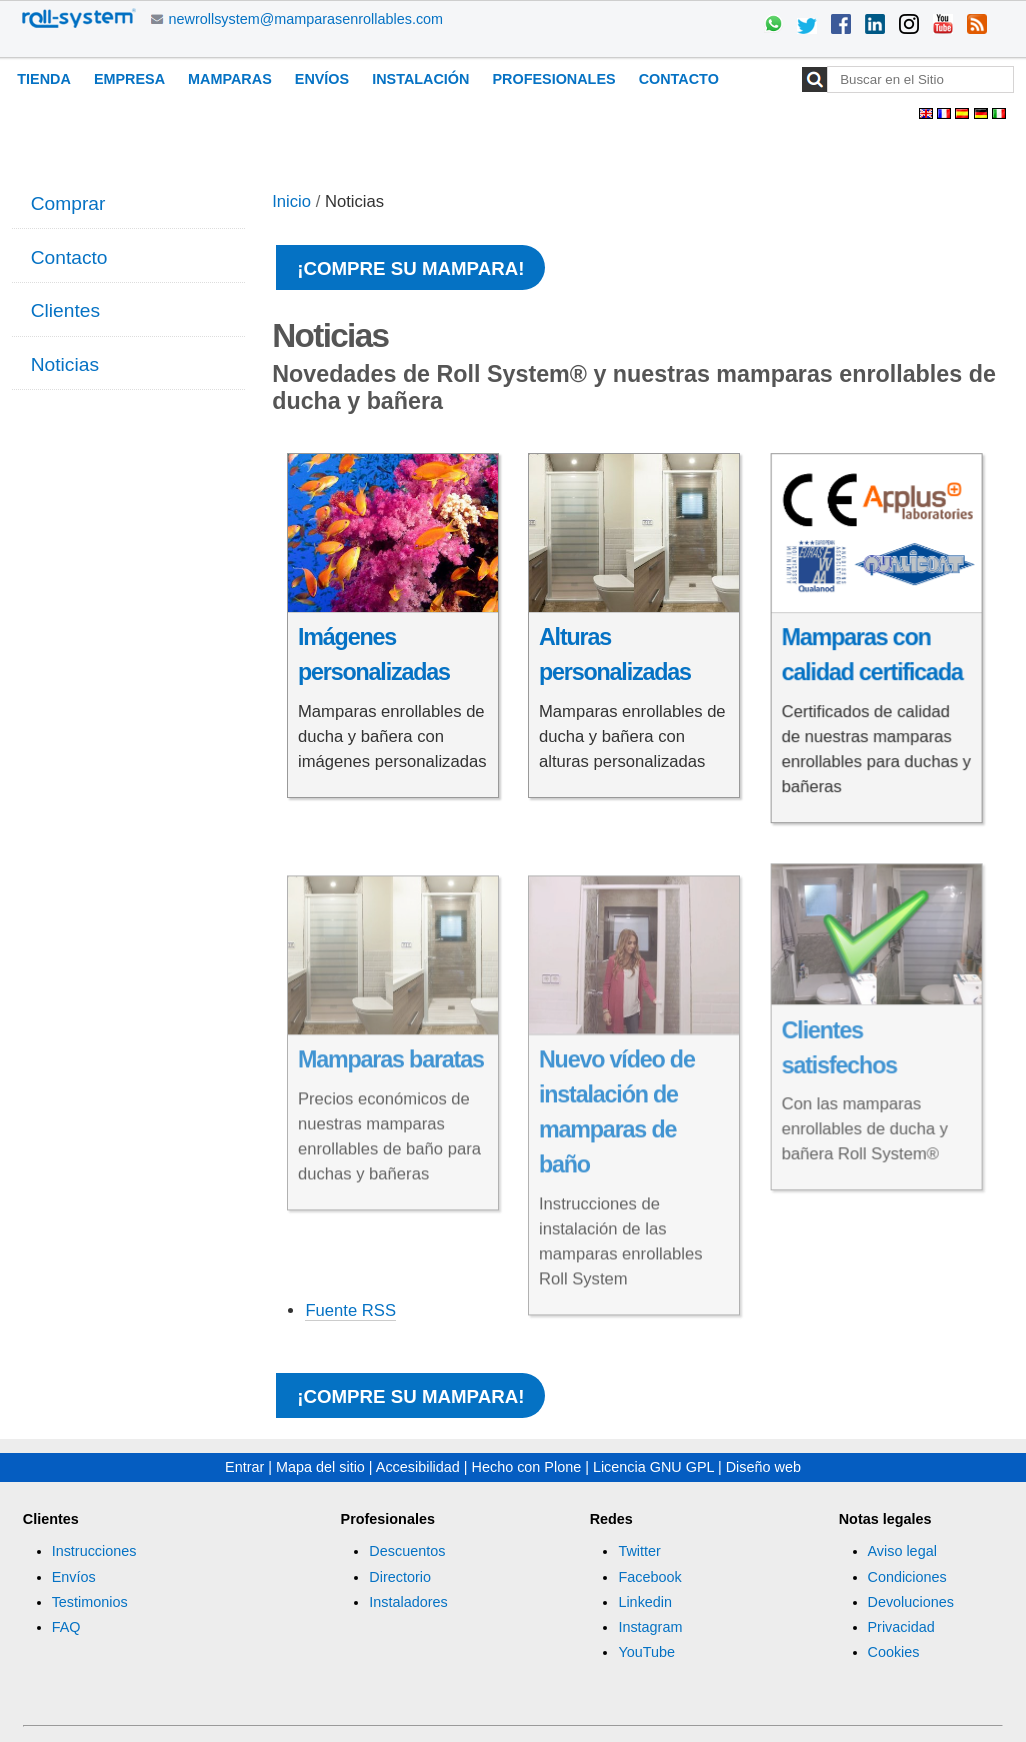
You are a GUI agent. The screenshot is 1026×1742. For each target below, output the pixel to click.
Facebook (649, 1577)
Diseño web (763, 1467)
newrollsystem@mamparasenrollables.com (306, 19)
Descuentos (407, 1551)
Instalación (420, 79)
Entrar (244, 1467)
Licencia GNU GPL (653, 1467)
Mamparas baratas (391, 1096)
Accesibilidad (418, 1467)
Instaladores (408, 1602)
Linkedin (645, 1602)
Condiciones (907, 1577)
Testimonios (90, 1602)
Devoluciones (911, 1602)
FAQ (66, 1627)
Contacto (679, 79)
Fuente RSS (350, 1310)
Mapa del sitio (320, 1467)
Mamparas (230, 79)
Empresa (129, 79)
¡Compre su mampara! (410, 268)
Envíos (322, 79)
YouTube (646, 1652)
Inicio (291, 201)
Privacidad (901, 1627)
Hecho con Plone (527, 1467)
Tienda (44, 79)
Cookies (894, 1652)
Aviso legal (902, 1551)
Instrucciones (94, 1551)
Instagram (650, 1627)
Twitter (639, 1551)
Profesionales (553, 79)
